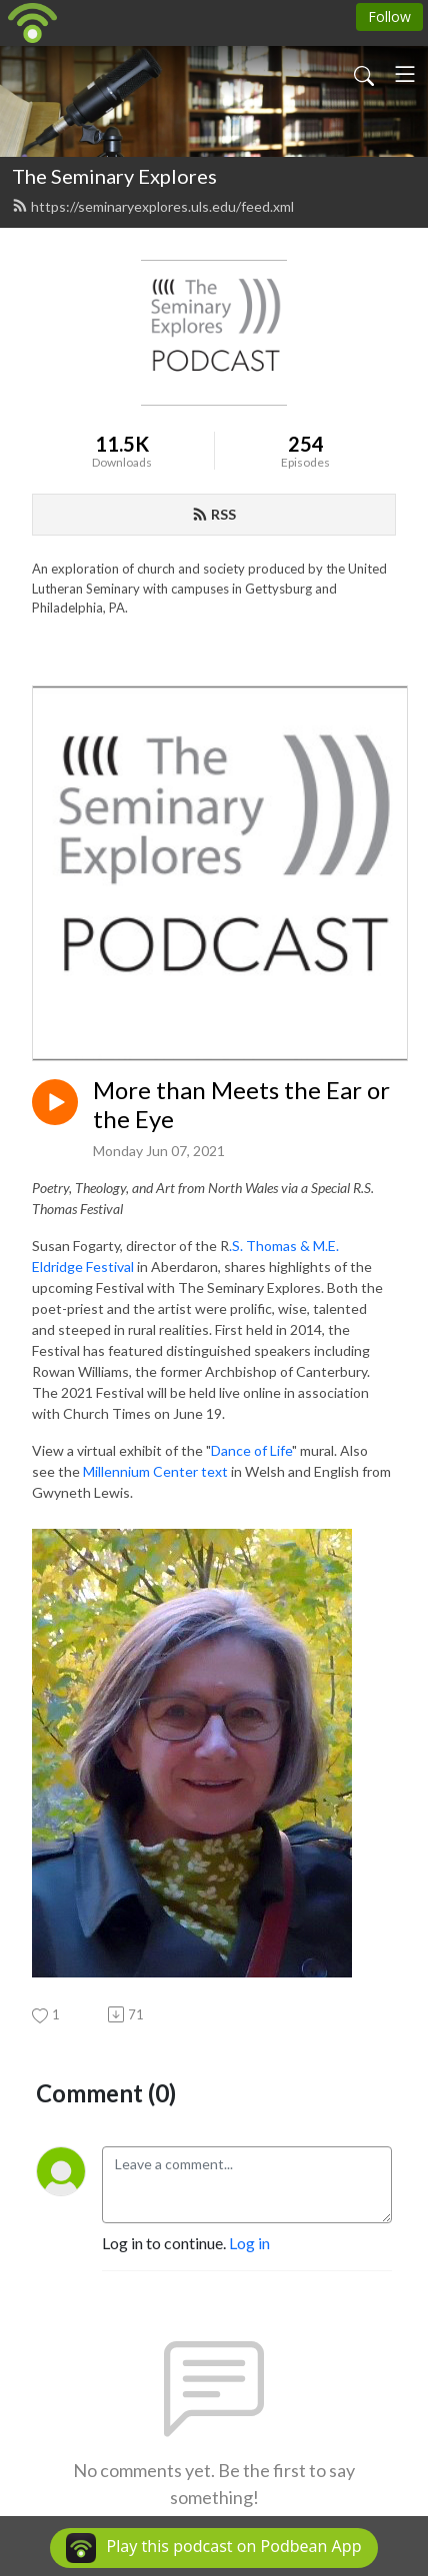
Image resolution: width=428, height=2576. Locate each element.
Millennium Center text (155, 1471)
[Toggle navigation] (405, 74)
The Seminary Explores (114, 176)
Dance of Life (251, 1450)
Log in (249, 2242)
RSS (214, 514)
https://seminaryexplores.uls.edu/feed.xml (153, 206)
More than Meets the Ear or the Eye (241, 1104)
